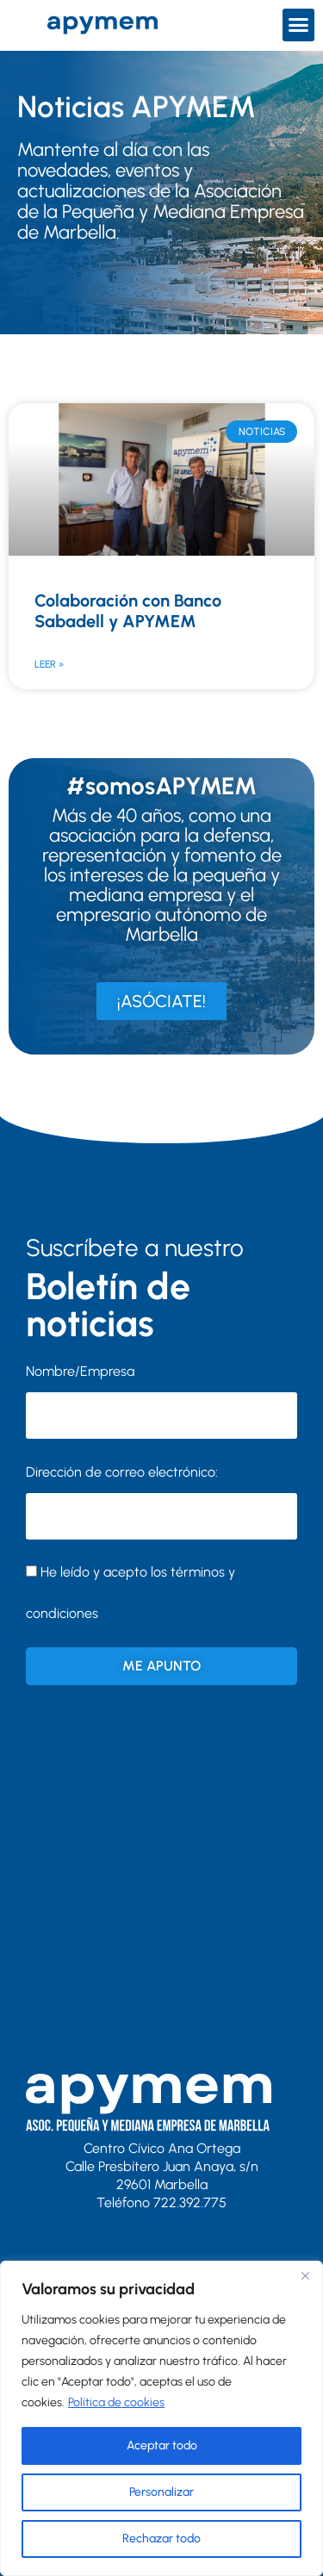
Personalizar (161, 2492)
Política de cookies (116, 2402)
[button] (299, 25)
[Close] (305, 2275)
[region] (161, 2418)
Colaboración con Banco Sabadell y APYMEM (127, 611)
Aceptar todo (162, 2445)
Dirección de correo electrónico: (161, 1502)
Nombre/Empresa (80, 1371)
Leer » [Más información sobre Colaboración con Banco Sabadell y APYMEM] (49, 664)
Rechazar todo (161, 2538)
